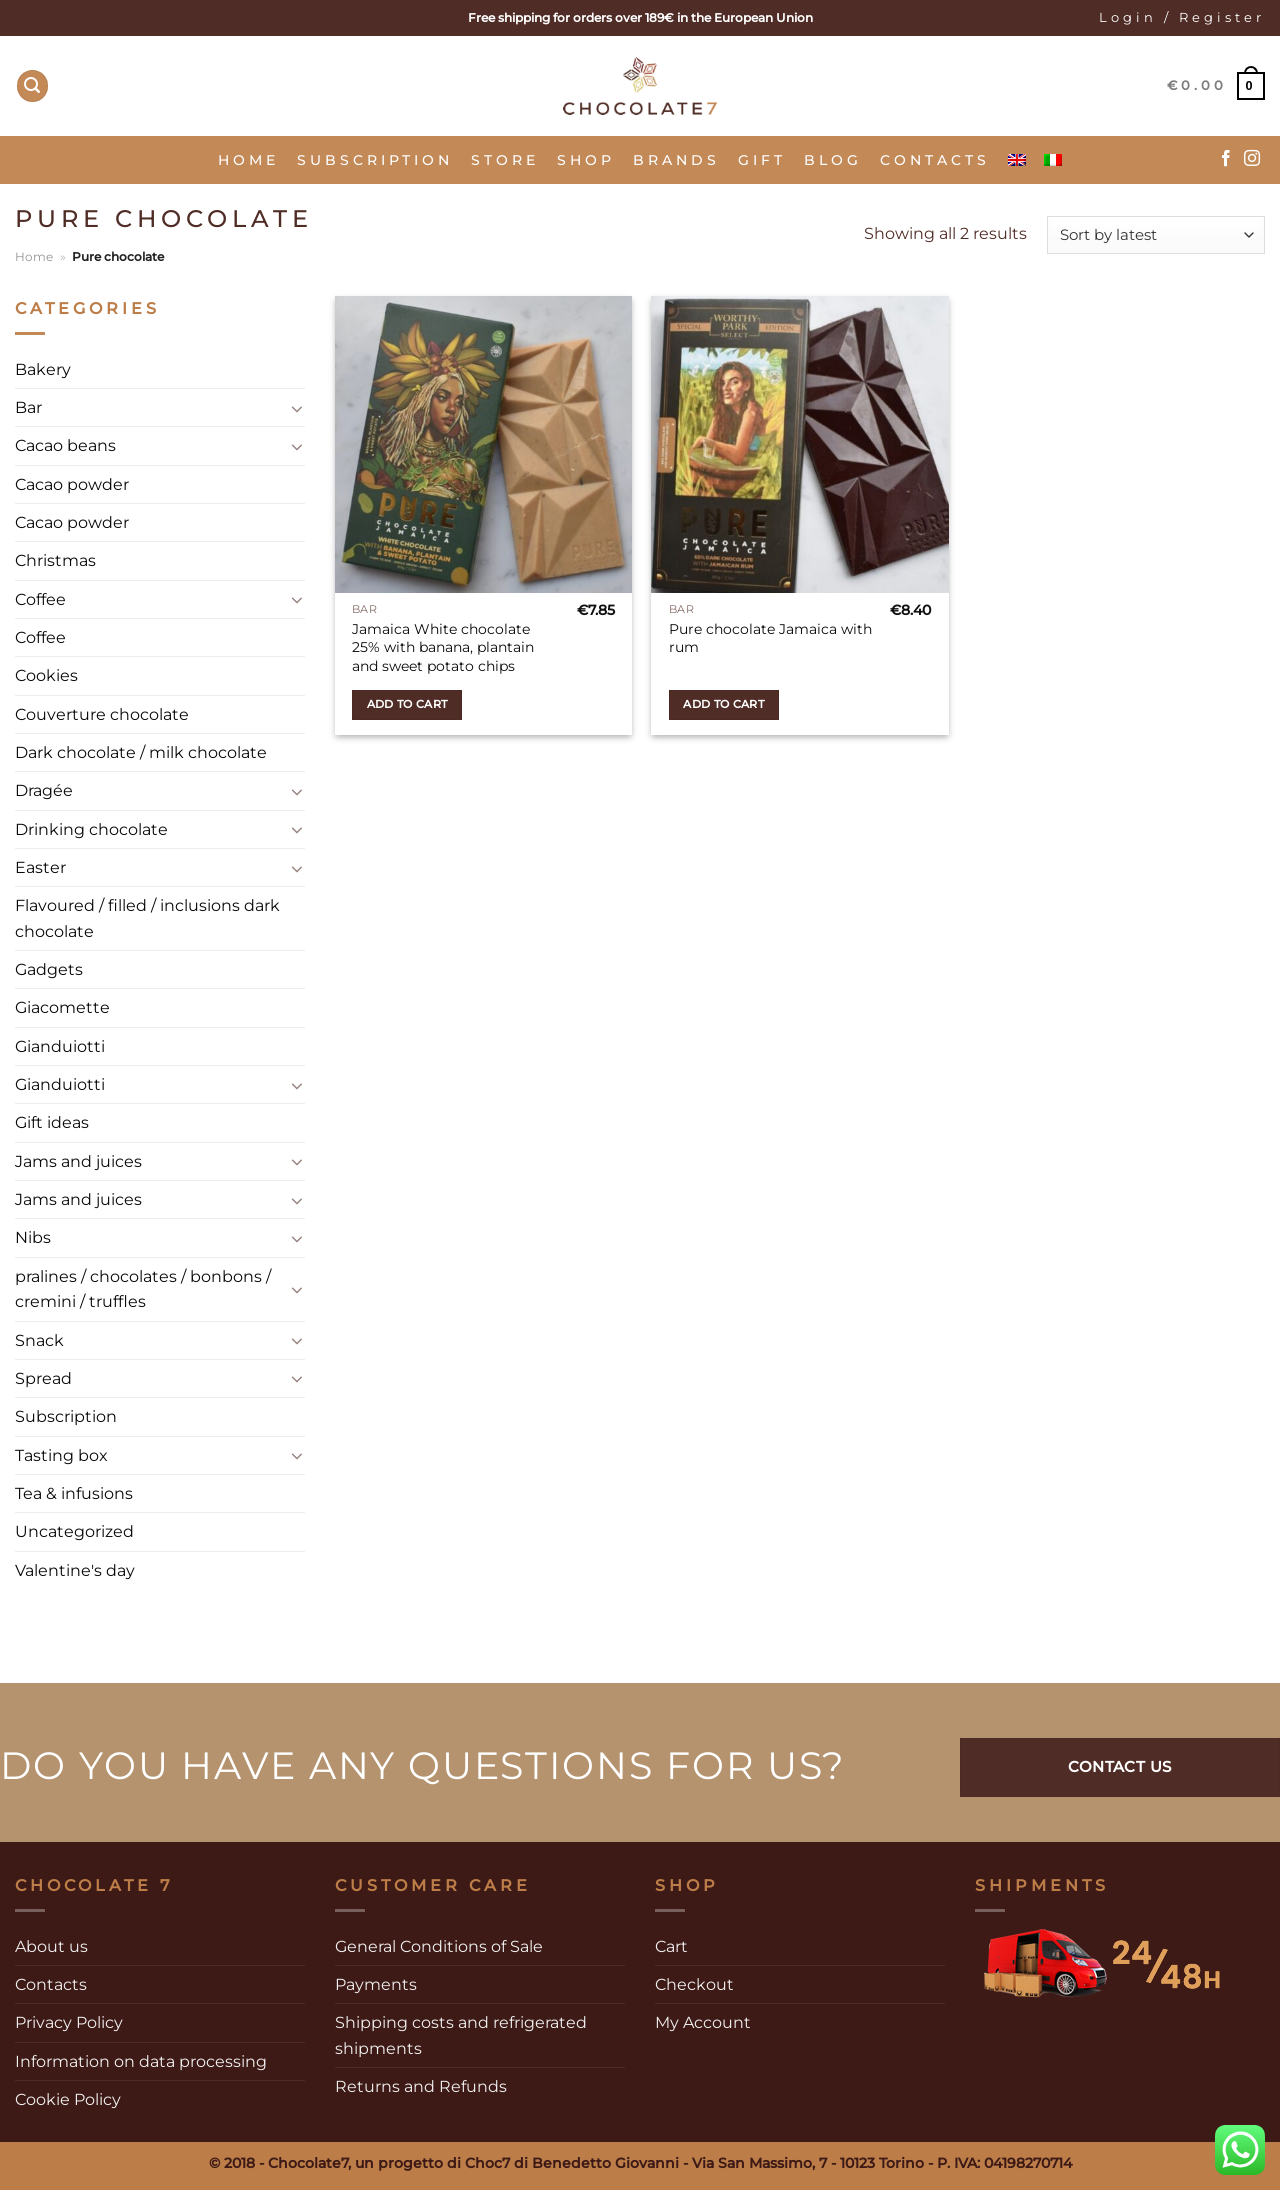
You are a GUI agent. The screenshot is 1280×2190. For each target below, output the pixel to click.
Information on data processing (141, 2061)
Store (505, 160)
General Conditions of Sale (439, 1946)
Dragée (44, 790)
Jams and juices (78, 1161)
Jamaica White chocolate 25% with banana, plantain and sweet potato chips (443, 647)
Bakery (43, 369)
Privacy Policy (69, 2022)
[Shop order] (1156, 235)
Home (248, 160)
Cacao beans (65, 445)
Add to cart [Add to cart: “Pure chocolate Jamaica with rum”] (723, 704)
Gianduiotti (60, 1046)
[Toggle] (297, 408)
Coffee (40, 599)
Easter (40, 867)
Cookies (46, 675)
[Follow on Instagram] (1252, 159)
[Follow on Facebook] (1226, 159)
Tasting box (61, 1455)
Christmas (55, 560)
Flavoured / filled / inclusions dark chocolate (147, 918)
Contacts (935, 160)
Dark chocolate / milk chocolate (141, 752)
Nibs (33, 1237)
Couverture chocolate (102, 714)
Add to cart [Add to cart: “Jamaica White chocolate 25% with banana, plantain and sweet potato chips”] (407, 704)
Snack (39, 1340)
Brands (676, 160)
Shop (586, 160)
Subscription (375, 160)
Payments (376, 1984)
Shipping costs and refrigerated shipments (461, 2035)
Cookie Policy (68, 2099)
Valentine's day (75, 1570)
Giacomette (62, 1007)
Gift (762, 160)
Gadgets (49, 969)
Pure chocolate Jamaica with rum (770, 638)
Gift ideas (52, 1122)
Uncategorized (74, 1531)
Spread (43, 1378)
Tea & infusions (74, 1493)
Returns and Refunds (421, 2086)
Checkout (694, 1984)
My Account (703, 2022)
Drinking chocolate (91, 829)
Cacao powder (72, 484)
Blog (833, 160)
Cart (671, 1946)
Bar (28, 407)
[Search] (33, 86)
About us (51, 1946)
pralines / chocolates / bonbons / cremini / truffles (143, 1289)
